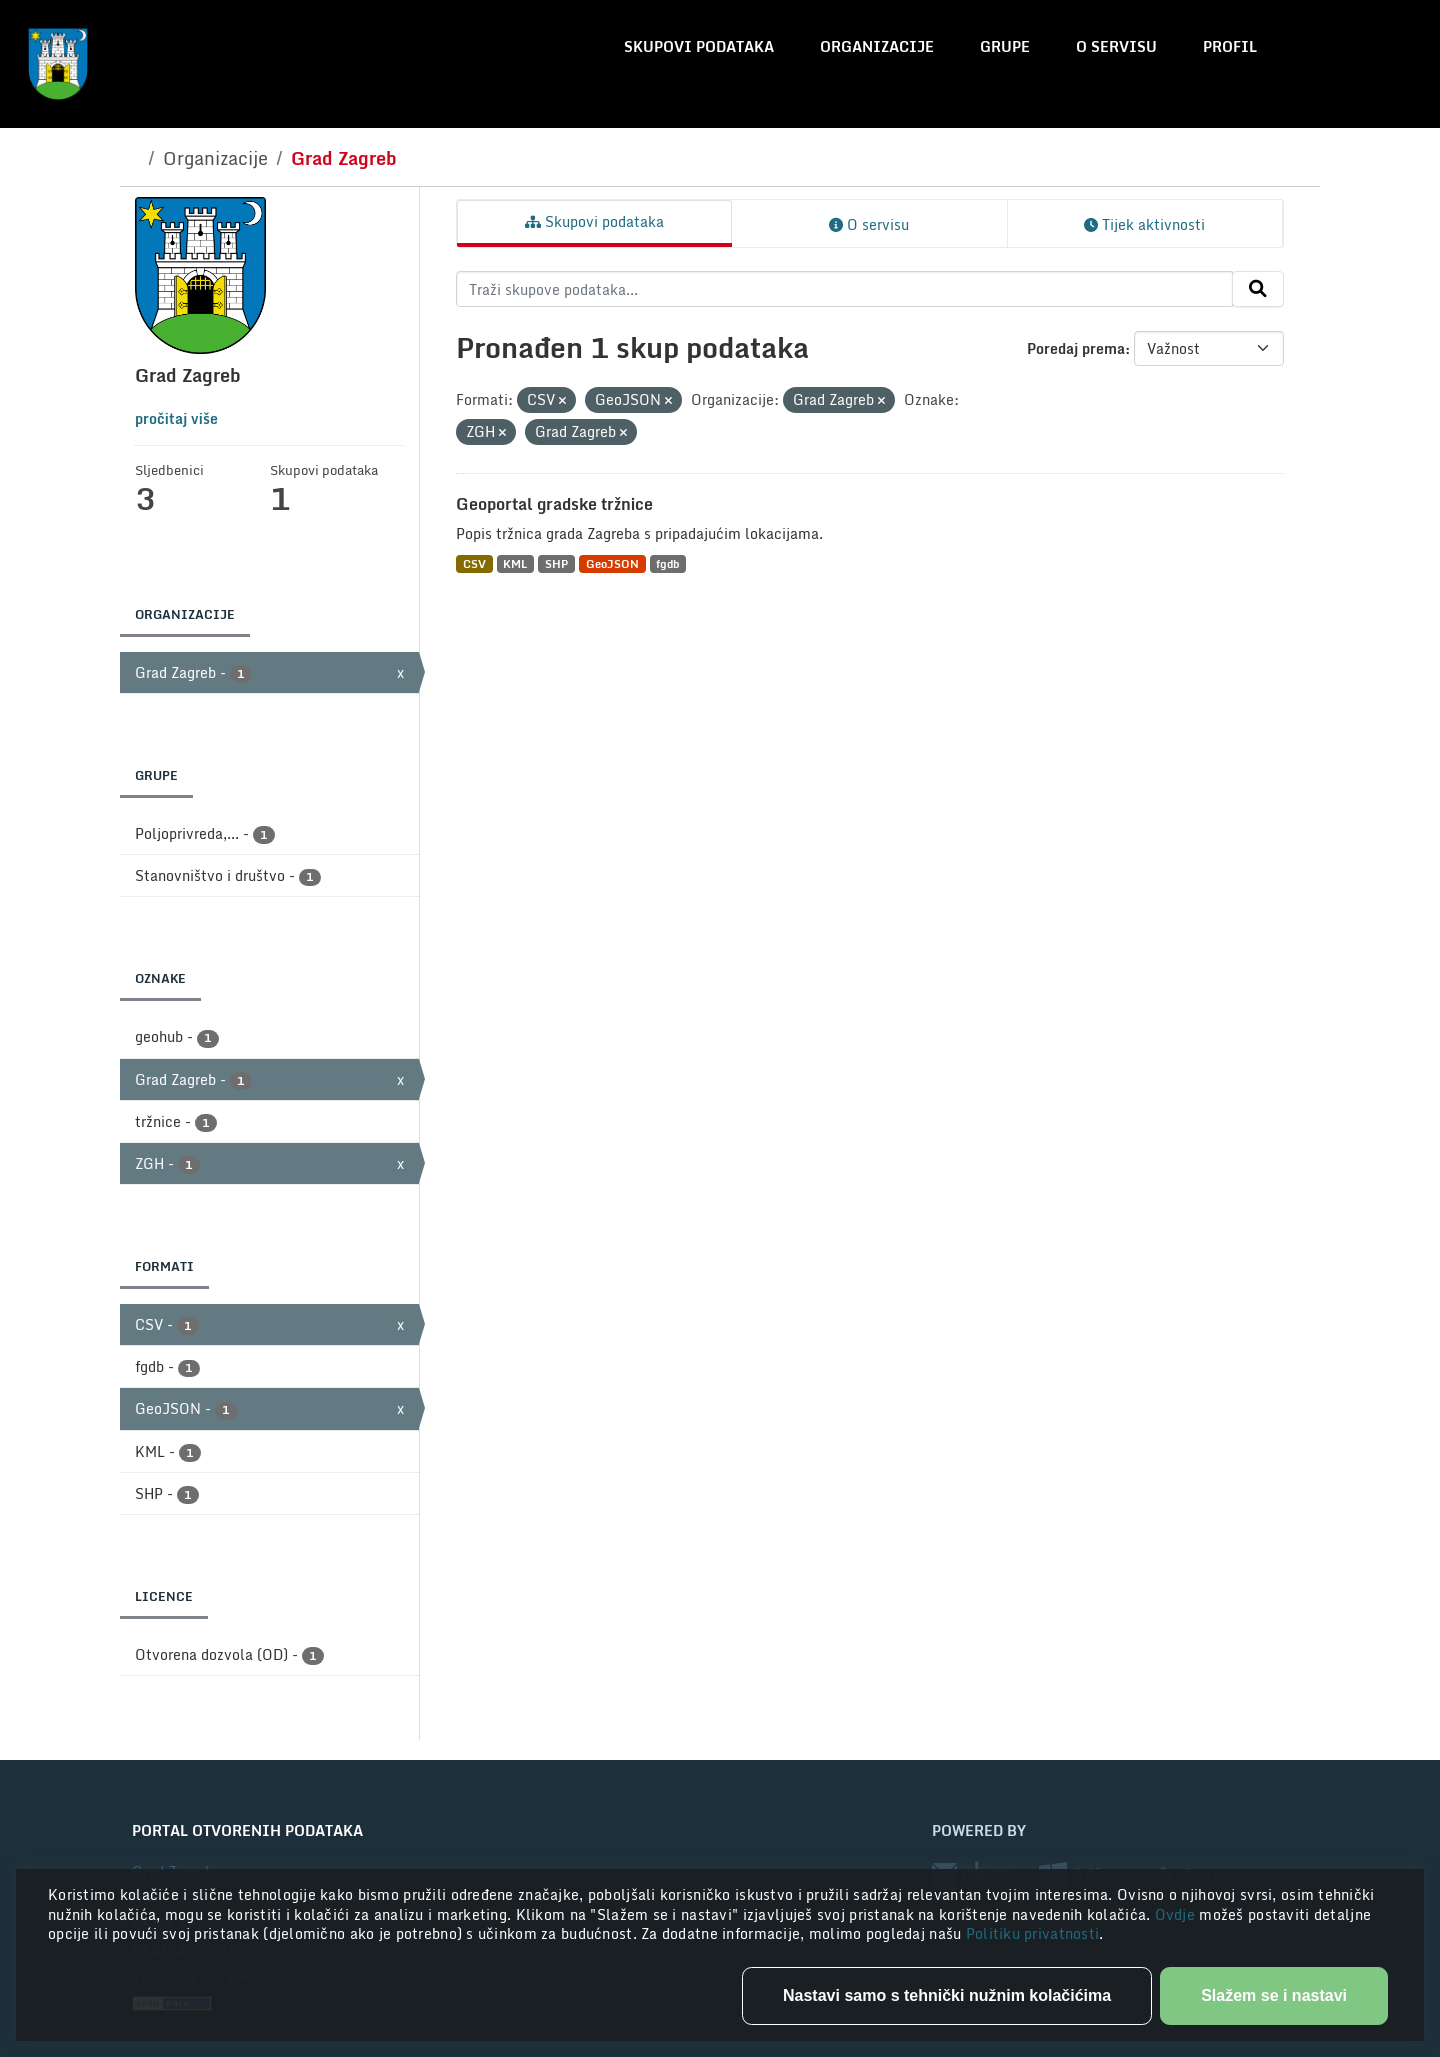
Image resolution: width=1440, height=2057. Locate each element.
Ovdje (1177, 1914)
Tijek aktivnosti (1144, 224)
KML (515, 563)
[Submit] (1258, 289)
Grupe (1005, 46)
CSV (474, 563)
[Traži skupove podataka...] (844, 289)
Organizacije (877, 46)
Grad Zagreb (344, 158)
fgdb (667, 563)
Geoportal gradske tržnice (554, 504)
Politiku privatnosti (1033, 1933)
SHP (556, 563)
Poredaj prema (1076, 348)
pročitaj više (176, 418)
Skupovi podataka (699, 46)
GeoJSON (612, 563)
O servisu (1116, 46)
